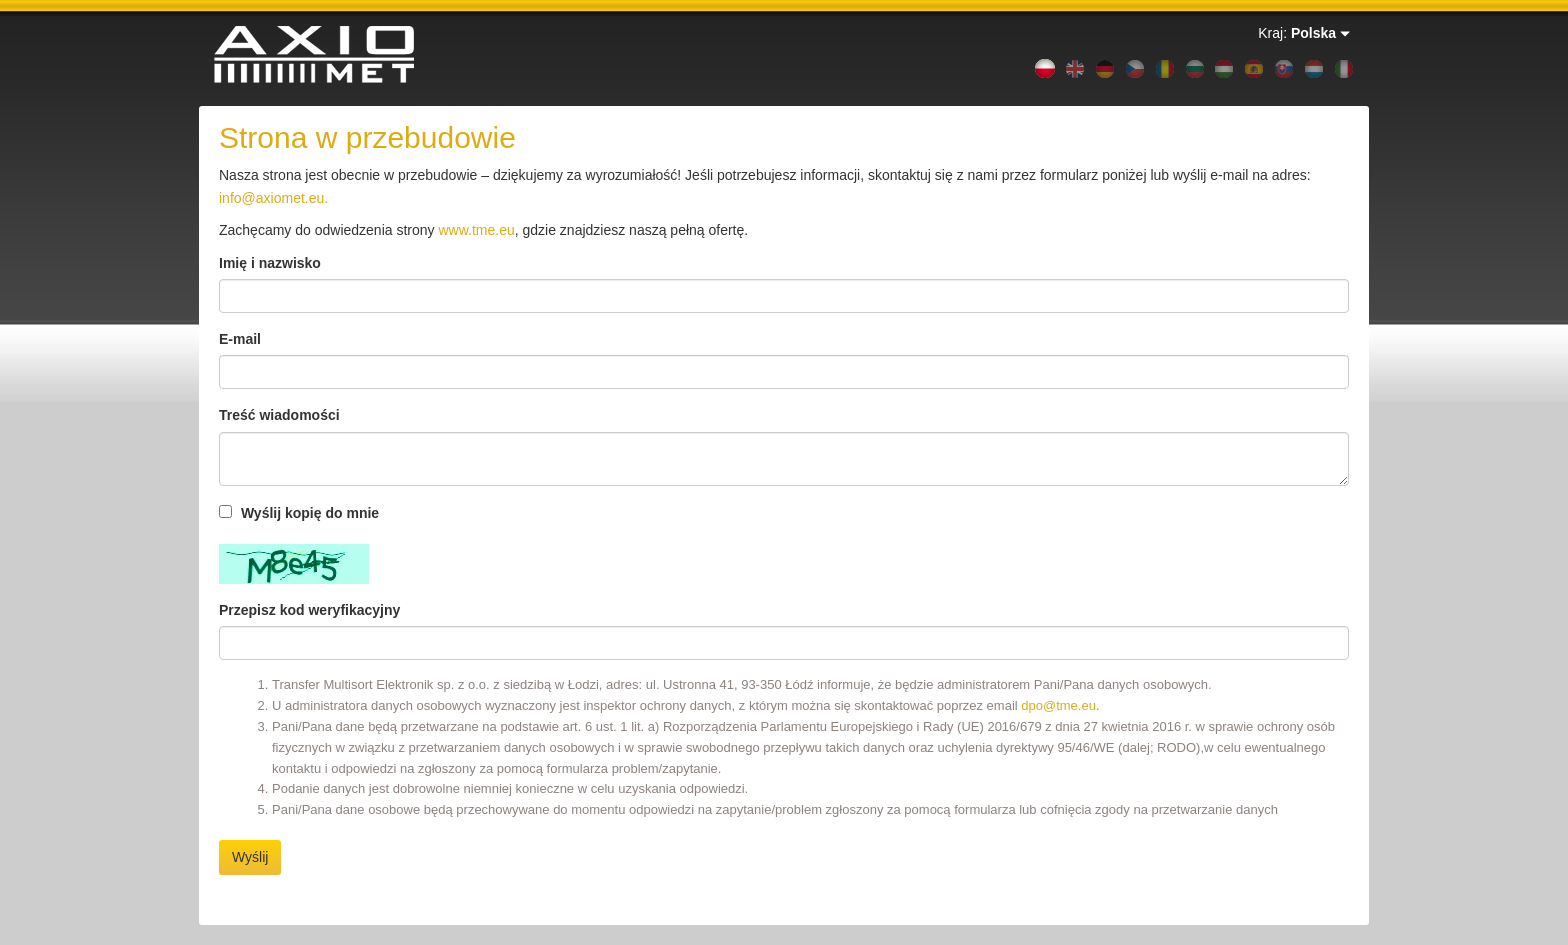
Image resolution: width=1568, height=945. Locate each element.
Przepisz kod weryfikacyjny (309, 610)
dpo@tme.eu (1058, 705)
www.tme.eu (476, 230)
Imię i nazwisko (270, 263)
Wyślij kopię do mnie (299, 513)
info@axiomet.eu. (273, 198)
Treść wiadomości (279, 415)
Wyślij (250, 857)
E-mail (240, 339)
